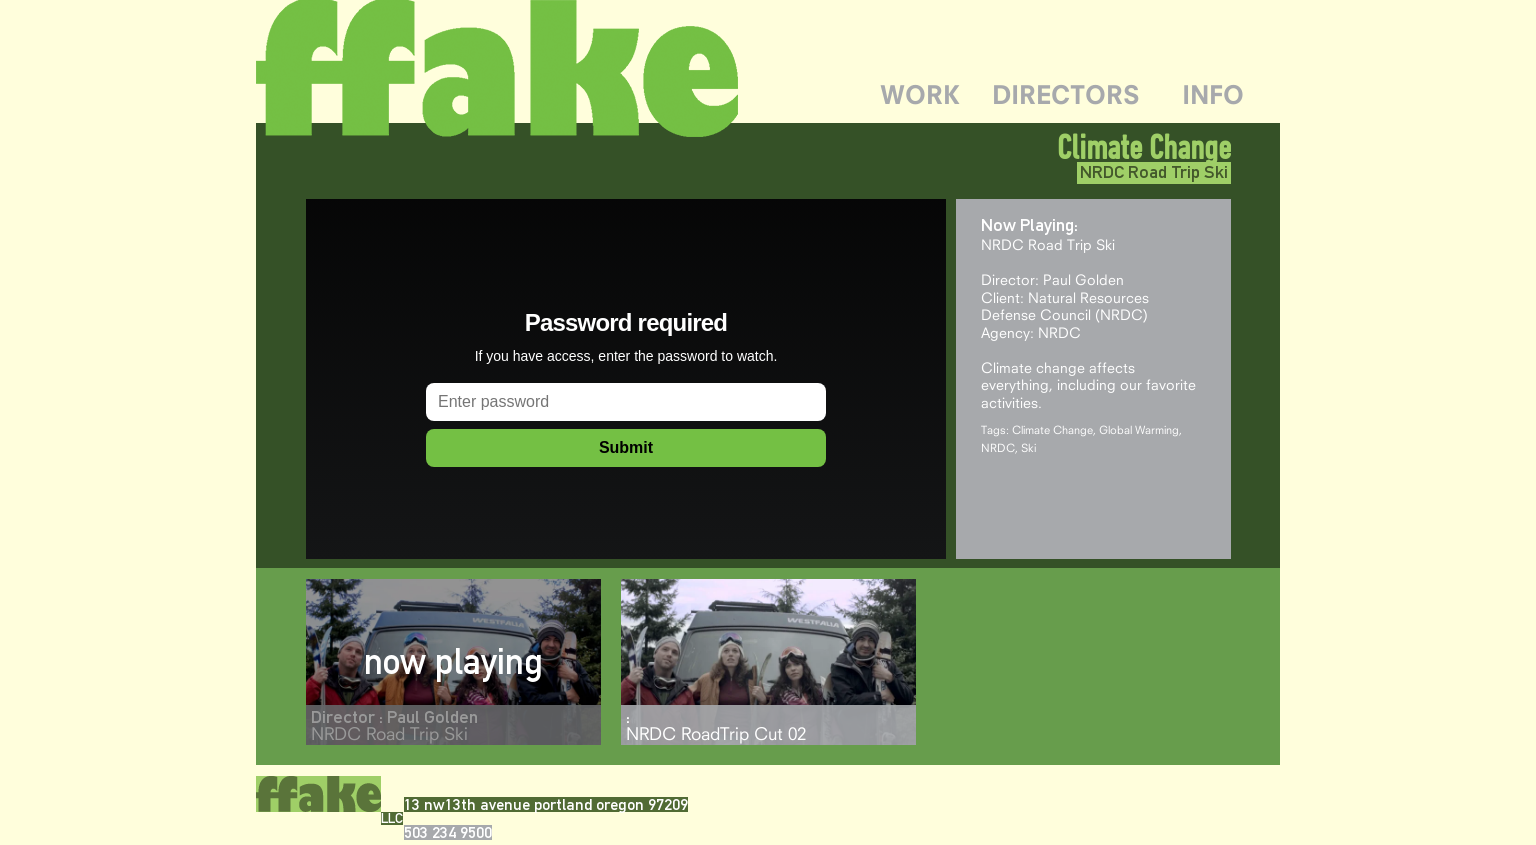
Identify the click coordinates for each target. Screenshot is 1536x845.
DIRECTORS (1066, 94)
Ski (1028, 447)
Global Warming (1139, 429)
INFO (1213, 94)
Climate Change (1052, 429)
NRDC (998, 447)
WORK (920, 94)
